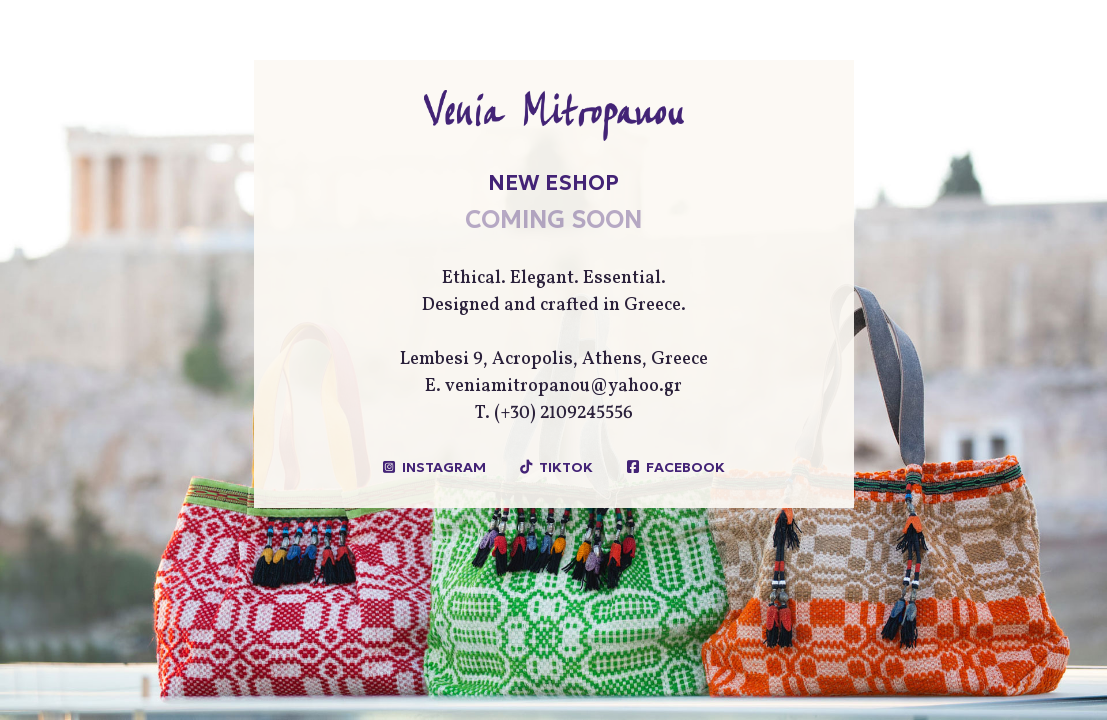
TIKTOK (566, 467)
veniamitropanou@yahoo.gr (563, 386)
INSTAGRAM (444, 467)
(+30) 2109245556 (563, 413)
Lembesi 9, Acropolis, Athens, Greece (554, 359)
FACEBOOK (685, 467)
